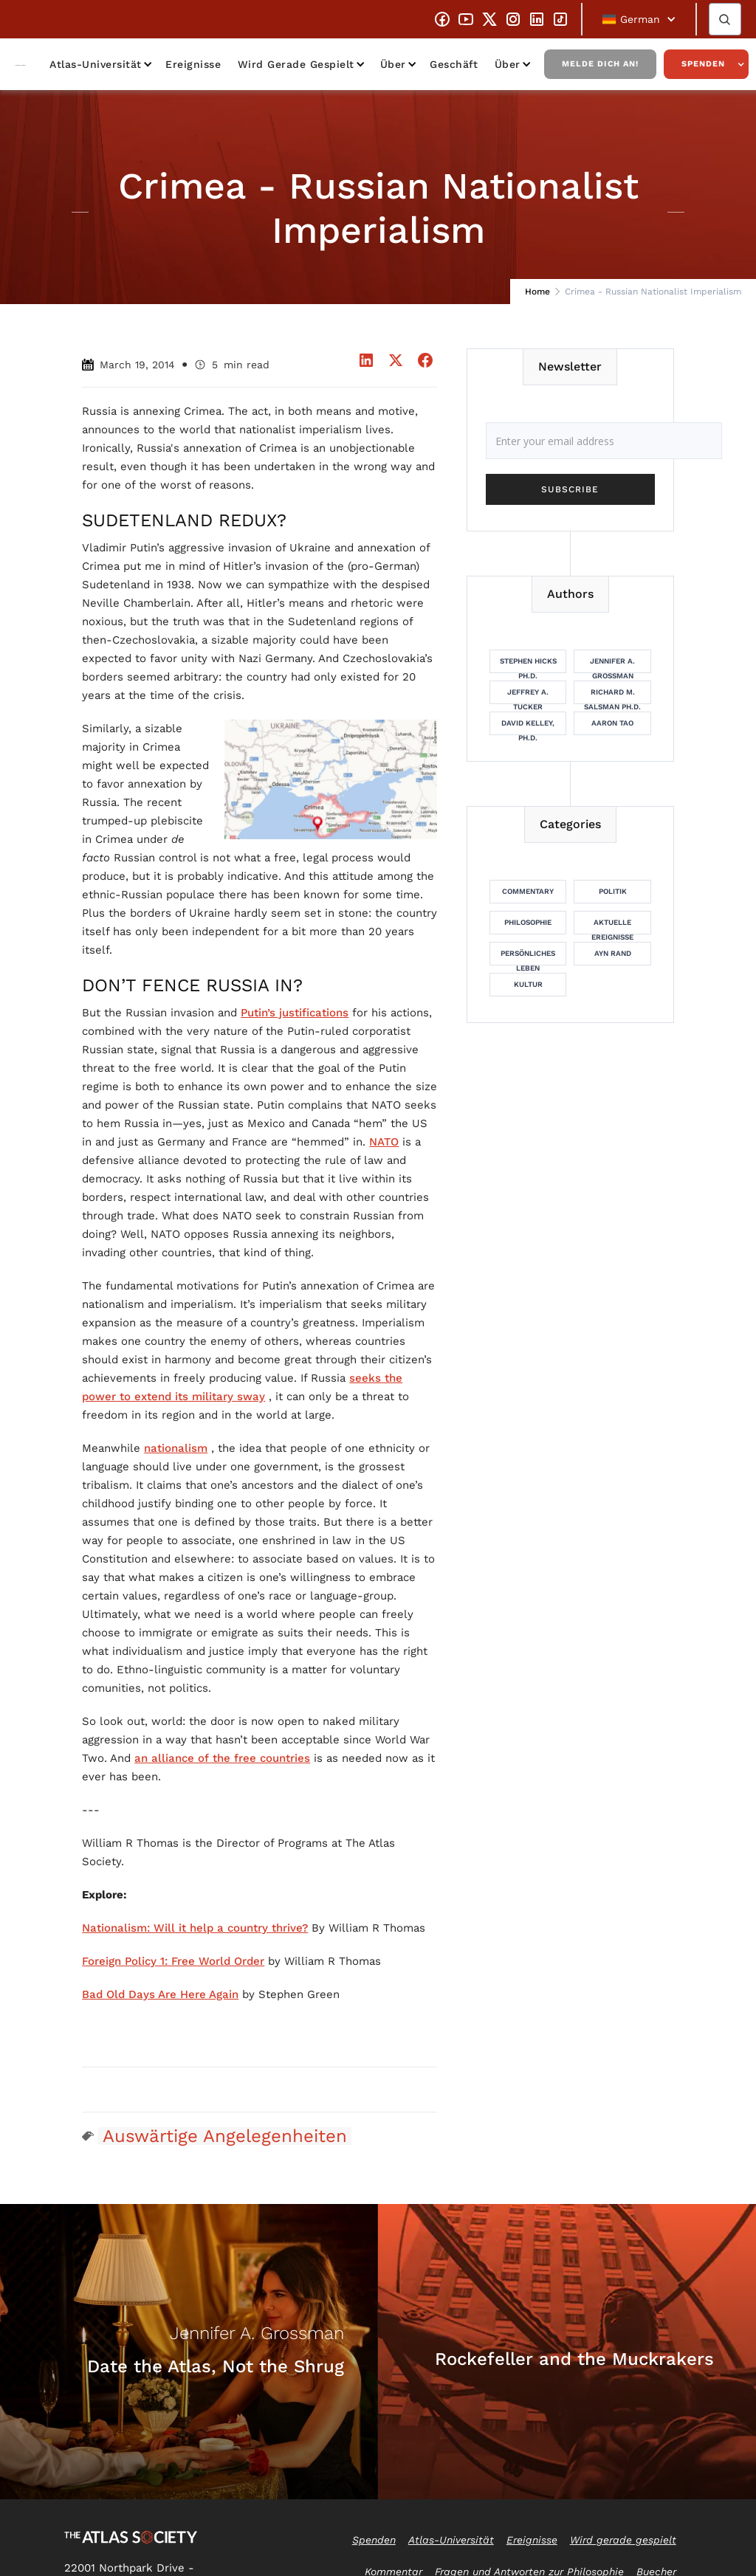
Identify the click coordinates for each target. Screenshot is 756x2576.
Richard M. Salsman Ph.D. (612, 696)
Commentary (528, 891)
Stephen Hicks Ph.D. (528, 665)
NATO (384, 1141)
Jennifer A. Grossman (612, 665)
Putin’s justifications (294, 1012)
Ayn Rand (612, 953)
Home (537, 291)
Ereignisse (193, 64)
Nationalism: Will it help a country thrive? (195, 1928)
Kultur (528, 984)
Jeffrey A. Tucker (528, 696)
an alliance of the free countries (222, 1758)
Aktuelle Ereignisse (612, 926)
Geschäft (454, 64)
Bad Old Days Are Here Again (160, 1994)
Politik (613, 891)
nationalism (175, 1448)
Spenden (703, 64)
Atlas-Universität (95, 64)
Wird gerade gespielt (296, 64)
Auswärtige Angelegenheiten (225, 2136)
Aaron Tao (612, 723)
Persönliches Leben (528, 957)
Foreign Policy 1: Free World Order (173, 1961)
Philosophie (527, 922)
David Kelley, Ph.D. (527, 727)
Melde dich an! (600, 64)
